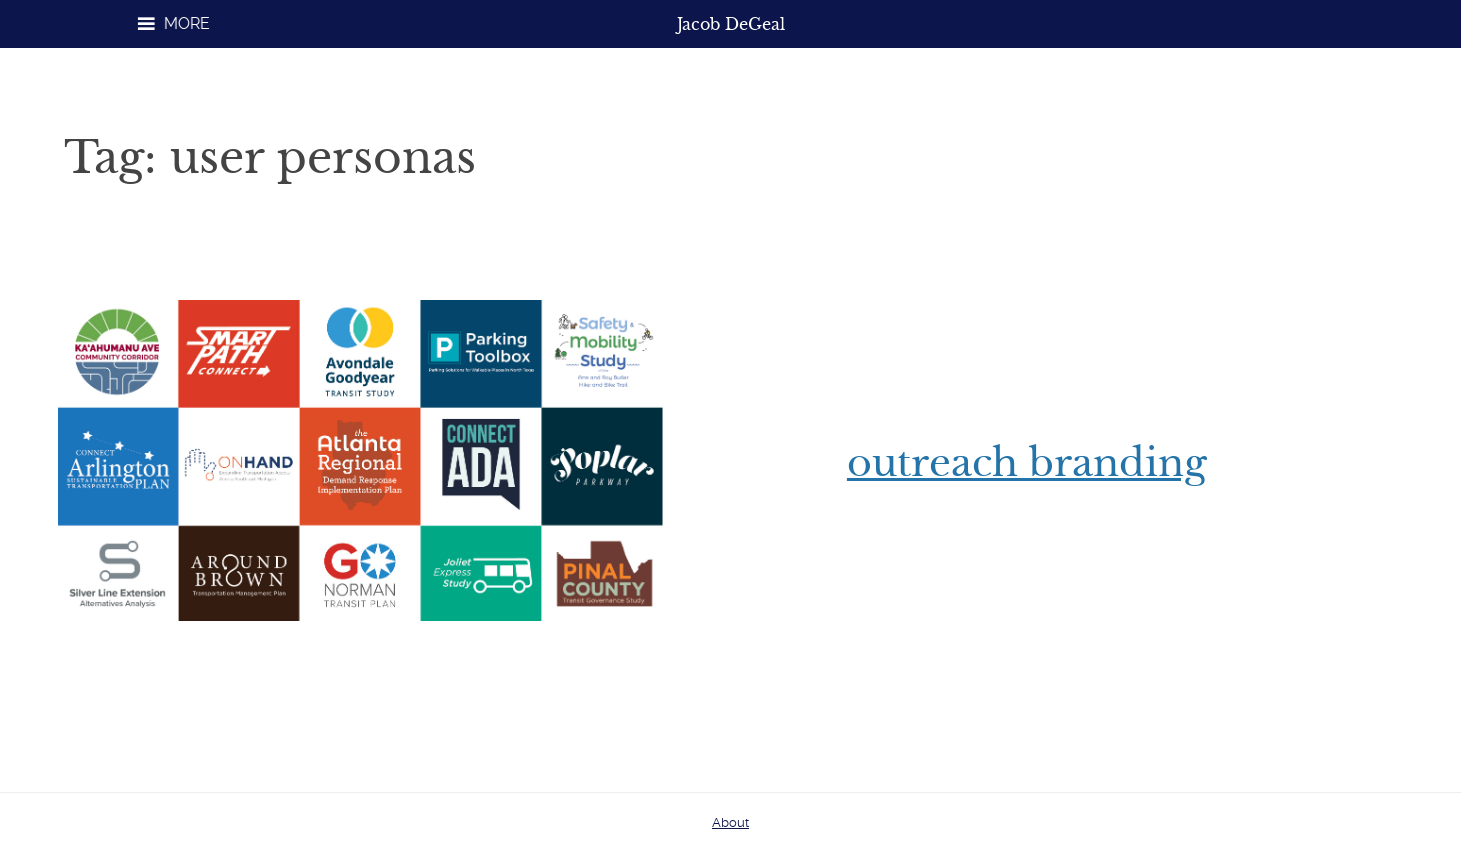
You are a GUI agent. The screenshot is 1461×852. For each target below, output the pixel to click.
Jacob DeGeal (731, 24)
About (730, 822)
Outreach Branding (1027, 463)
